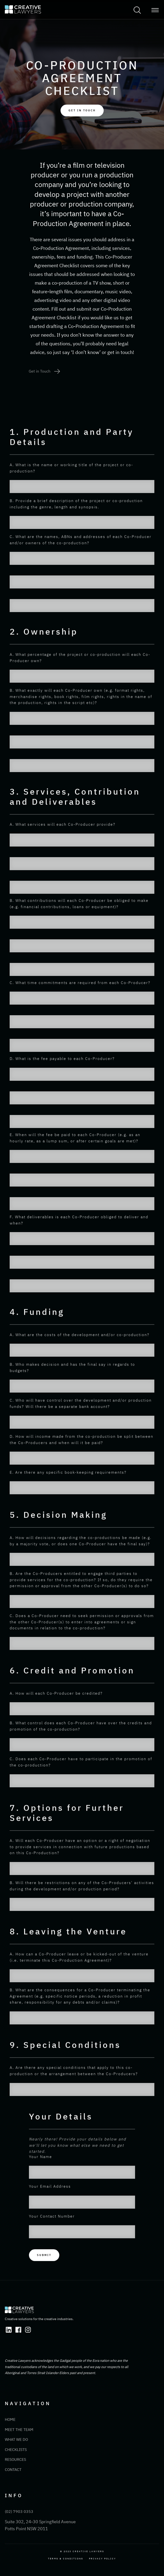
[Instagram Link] (28, 2330)
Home (10, 2419)
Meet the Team (19, 2429)
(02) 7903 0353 (19, 2511)
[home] (23, 9)
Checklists (16, 2449)
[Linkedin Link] (9, 2330)
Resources (15, 2459)
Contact (13, 2469)
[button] (153, 10)
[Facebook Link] (18, 2330)
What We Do (16, 2439)
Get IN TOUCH (82, 110)
